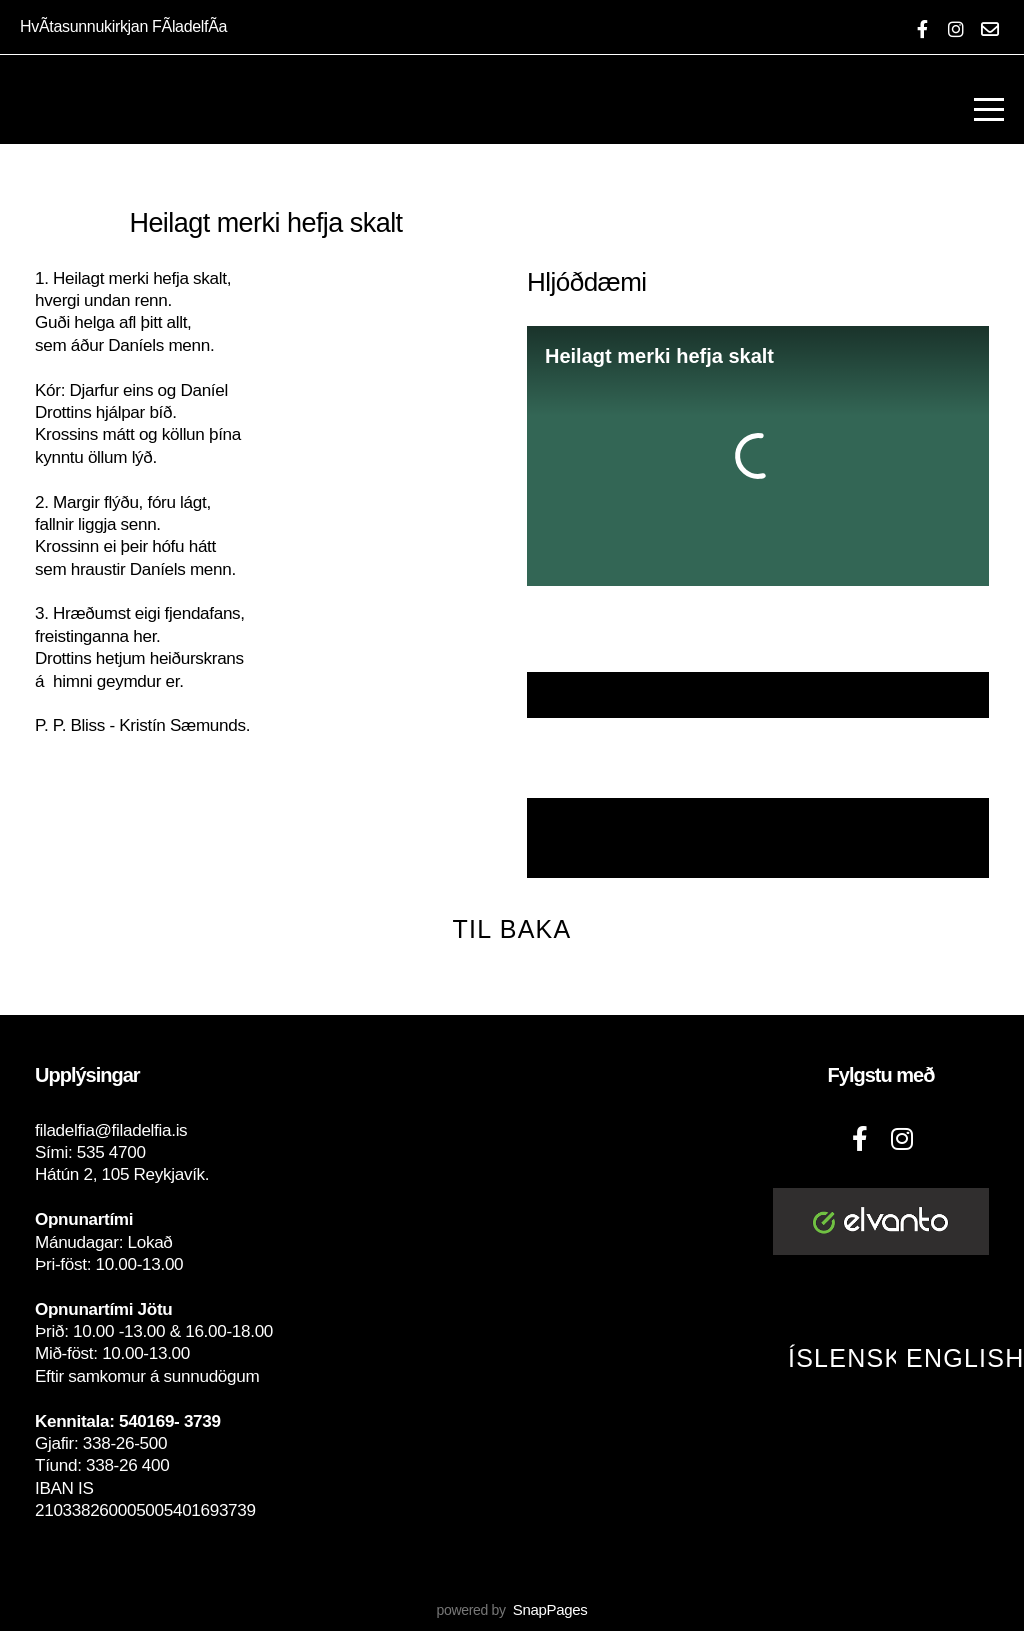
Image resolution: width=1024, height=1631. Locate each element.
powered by (511, 1610)
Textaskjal (758, 695)
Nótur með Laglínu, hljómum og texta (755, 839)
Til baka (512, 929)
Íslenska (854, 1358)
